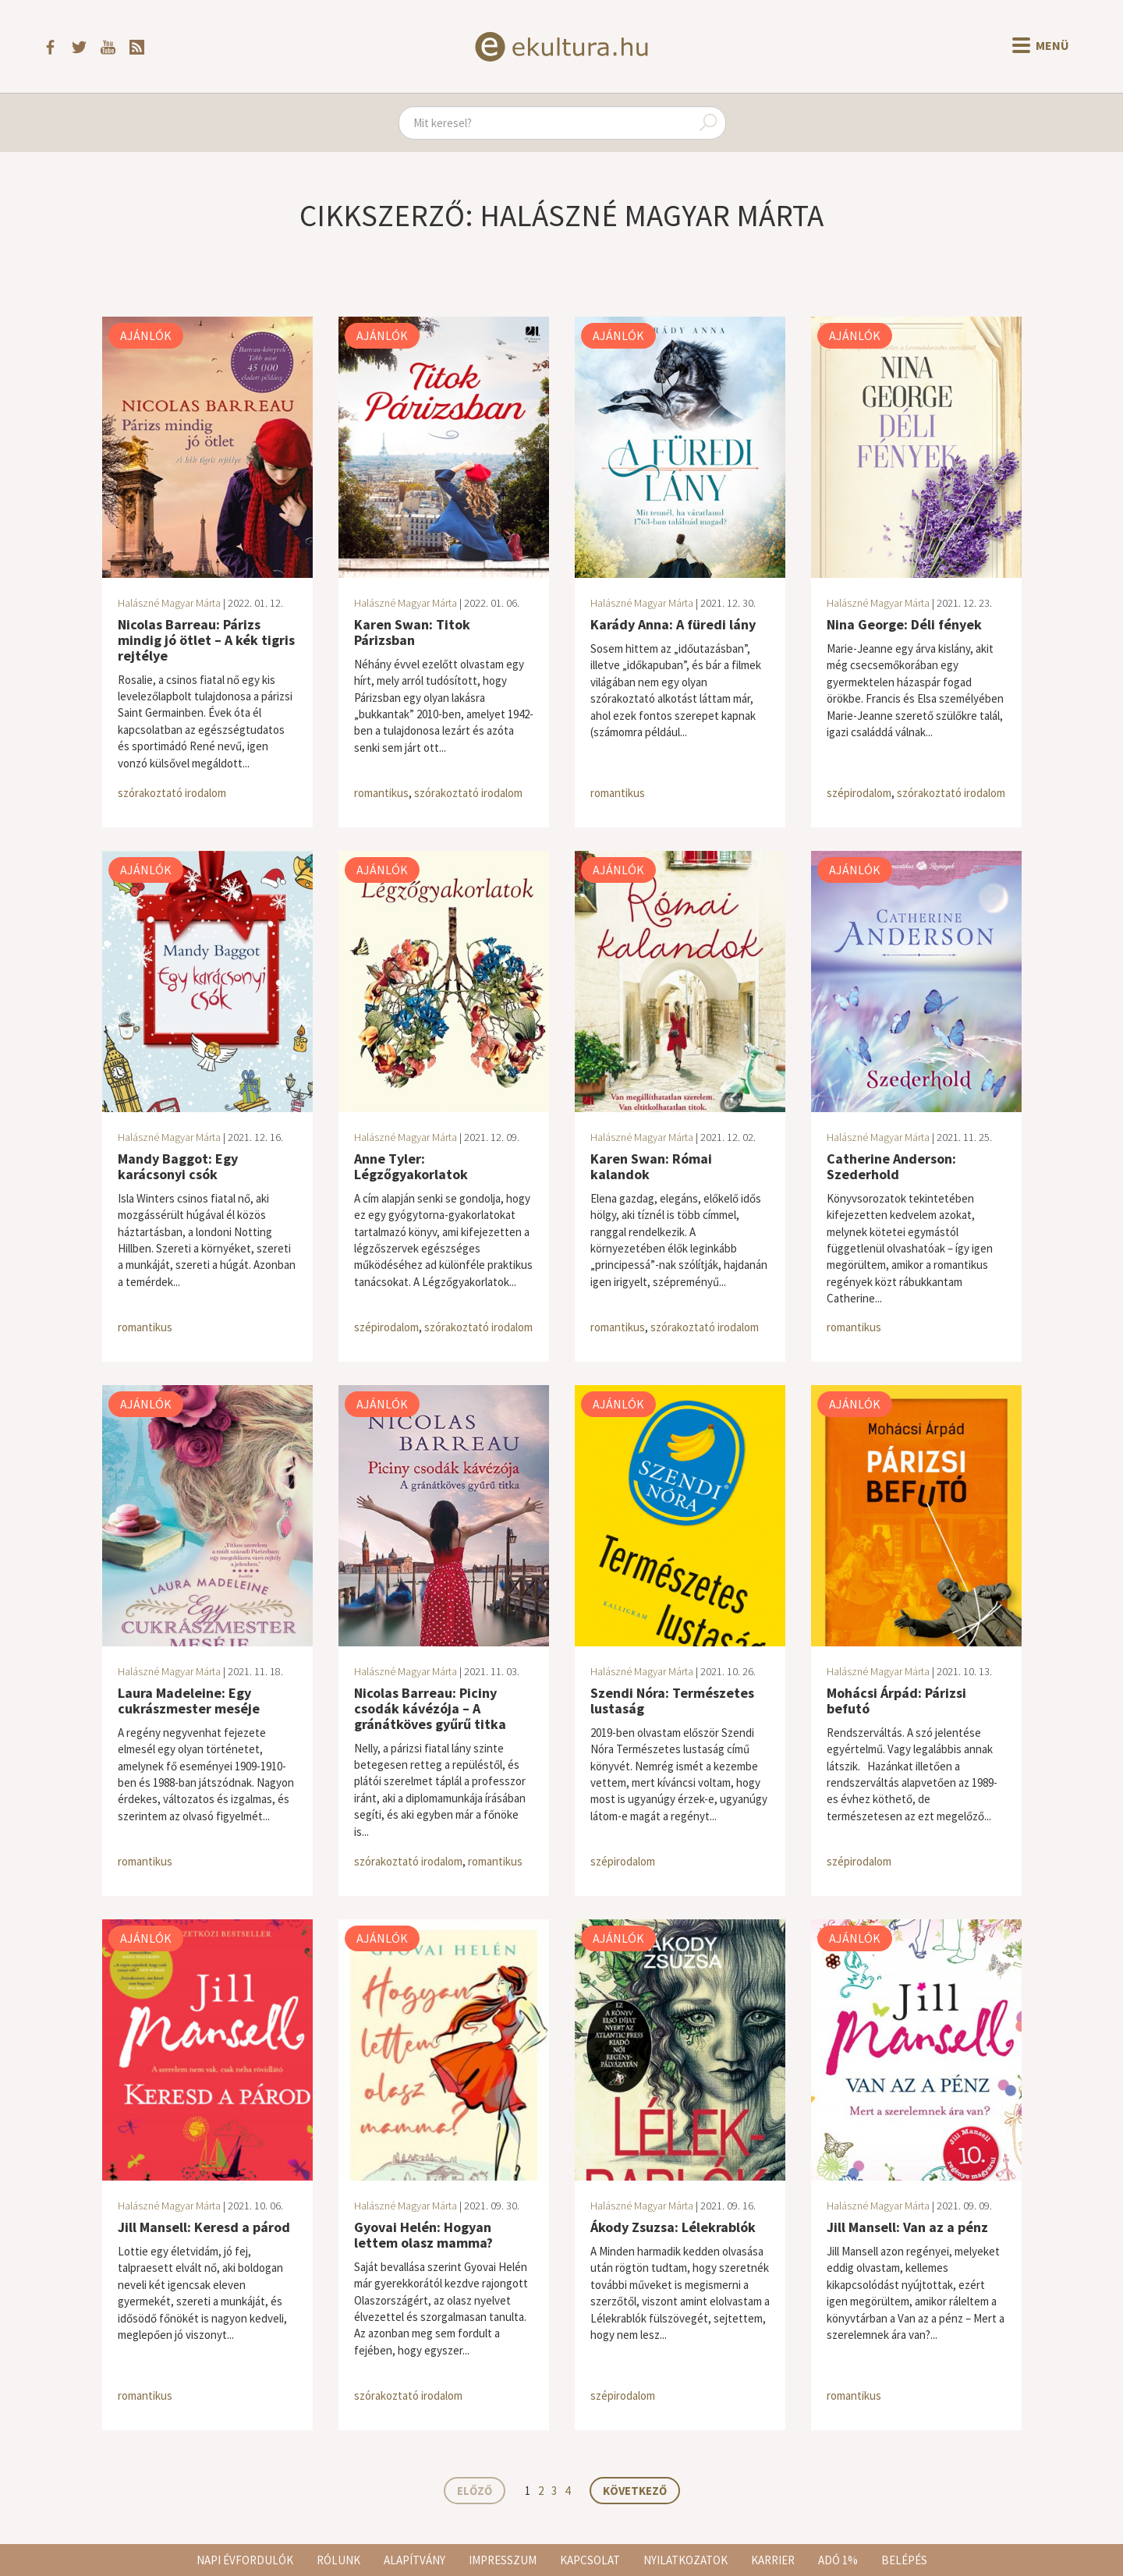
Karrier (773, 2560)
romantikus (381, 792)
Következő (635, 2490)
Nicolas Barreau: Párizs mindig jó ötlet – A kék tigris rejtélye (206, 639)
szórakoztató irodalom (172, 792)
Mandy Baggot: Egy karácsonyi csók (178, 1166)
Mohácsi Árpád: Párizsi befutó (896, 1700)
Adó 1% (838, 2560)
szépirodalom (859, 792)
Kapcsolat (590, 2560)
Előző (474, 2490)
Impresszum (503, 2560)
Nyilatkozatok (685, 2560)
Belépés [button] (904, 2560)
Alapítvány (414, 2560)
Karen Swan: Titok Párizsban (412, 632)
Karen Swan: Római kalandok (651, 1166)
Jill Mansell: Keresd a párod (204, 2227)
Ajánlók (146, 335)
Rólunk (338, 2560)
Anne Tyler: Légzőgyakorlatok (411, 1166)
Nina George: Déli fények (904, 624)
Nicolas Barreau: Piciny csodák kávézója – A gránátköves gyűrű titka (430, 1708)
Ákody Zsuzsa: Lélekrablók (673, 2227)
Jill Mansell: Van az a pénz (907, 2227)
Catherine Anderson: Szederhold (891, 1166)
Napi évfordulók (245, 2560)
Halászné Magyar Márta (169, 603)
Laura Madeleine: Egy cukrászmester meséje (189, 1700)
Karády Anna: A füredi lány (673, 624)
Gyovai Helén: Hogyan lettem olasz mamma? (423, 2235)
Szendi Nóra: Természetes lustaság (672, 1700)
